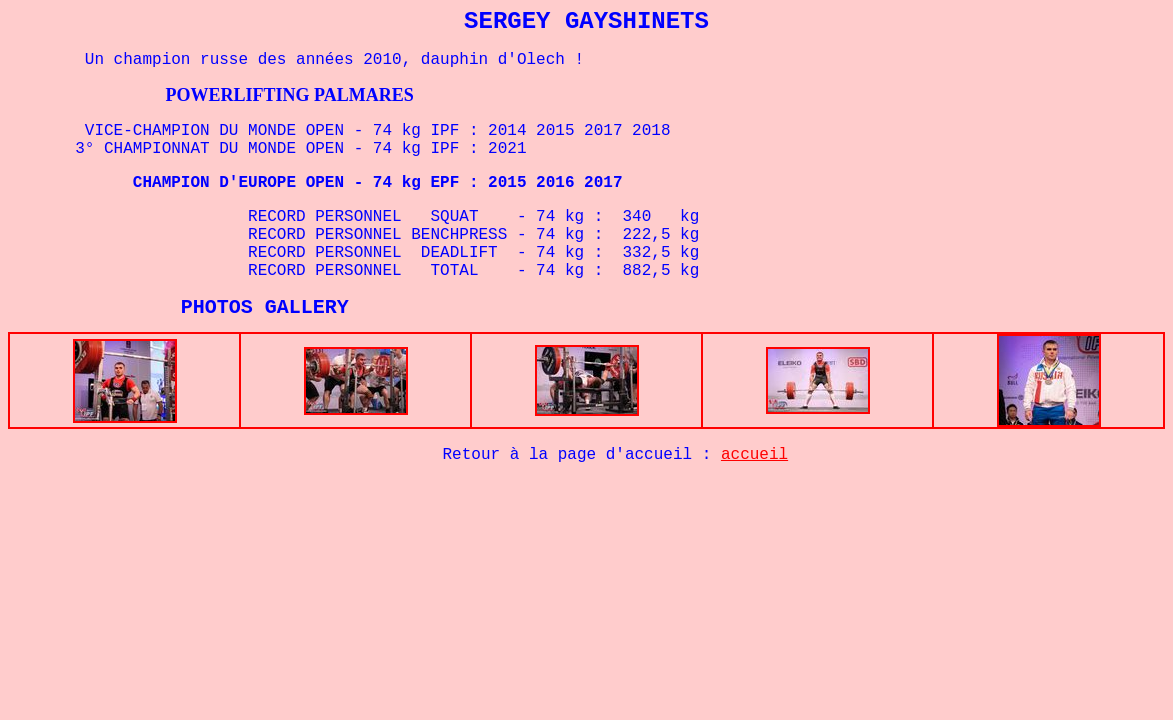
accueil (754, 459)
